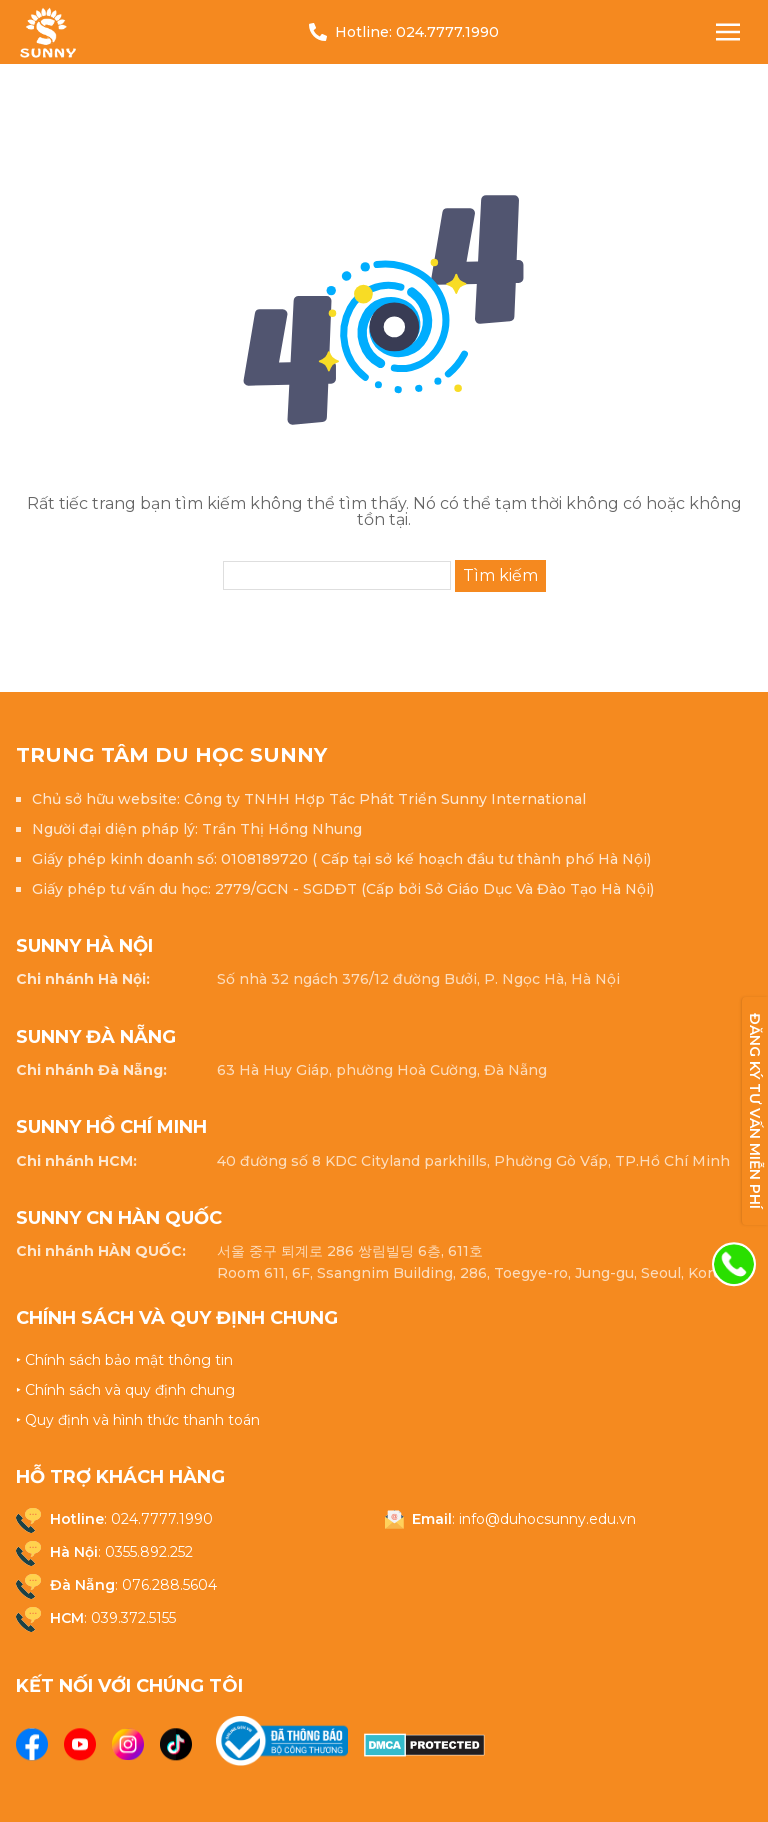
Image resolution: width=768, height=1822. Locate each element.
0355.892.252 (149, 1552)
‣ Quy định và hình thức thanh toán (138, 1420)
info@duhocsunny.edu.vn (547, 1519)
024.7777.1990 (447, 32)
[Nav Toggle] (728, 32)
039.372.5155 (133, 1618)
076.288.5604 (169, 1585)
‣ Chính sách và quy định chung (125, 1390)
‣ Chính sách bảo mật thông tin (124, 1360)
